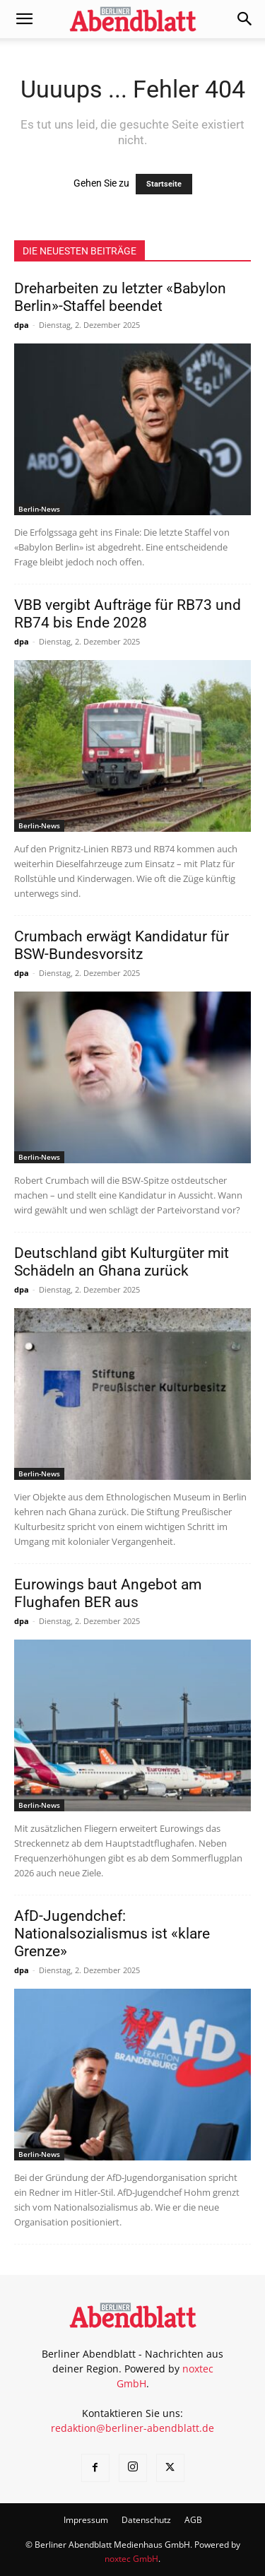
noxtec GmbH (131, 2559)
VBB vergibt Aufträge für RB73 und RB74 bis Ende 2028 (127, 613)
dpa (21, 324)
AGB (193, 2520)
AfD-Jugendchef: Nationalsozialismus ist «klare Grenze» (112, 1933)
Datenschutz (146, 2520)
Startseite (164, 184)
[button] (24, 19)
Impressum (86, 2520)
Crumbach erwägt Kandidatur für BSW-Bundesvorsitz (121, 945)
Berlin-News (39, 509)
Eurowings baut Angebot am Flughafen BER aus (107, 1593)
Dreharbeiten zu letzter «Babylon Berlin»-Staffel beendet (120, 297)
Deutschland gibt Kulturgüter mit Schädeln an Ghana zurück (121, 1262)
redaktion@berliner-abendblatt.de (132, 2428)
